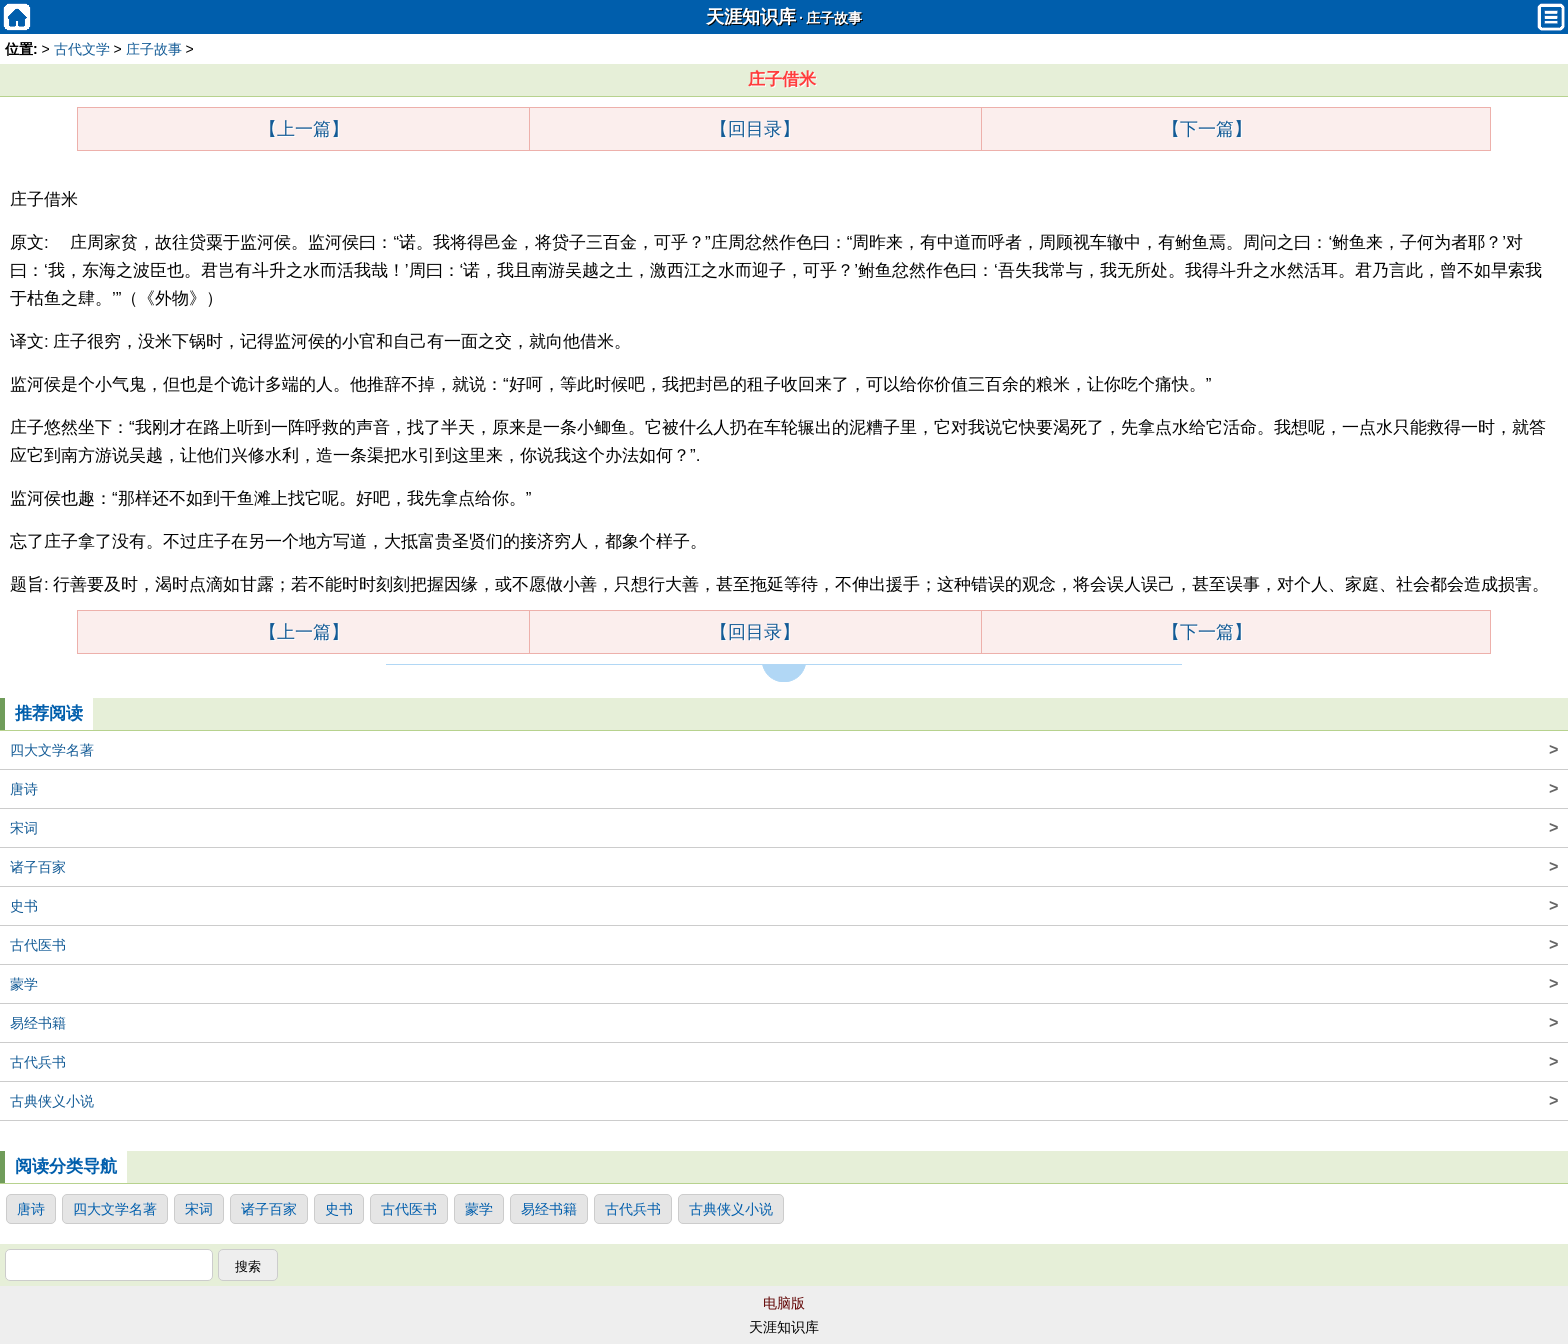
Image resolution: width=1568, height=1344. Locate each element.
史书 (784, 906)
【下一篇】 (1207, 129)
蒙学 (784, 984)
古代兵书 (784, 1062)
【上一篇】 (304, 129)
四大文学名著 (784, 750)
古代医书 (784, 945)
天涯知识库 (751, 17)
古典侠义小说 (784, 1101)
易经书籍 (784, 1023)
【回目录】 (755, 129)
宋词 (784, 828)
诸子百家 (784, 867)
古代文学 (82, 49)
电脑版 (784, 1303)
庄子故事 (834, 18)
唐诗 (784, 789)
